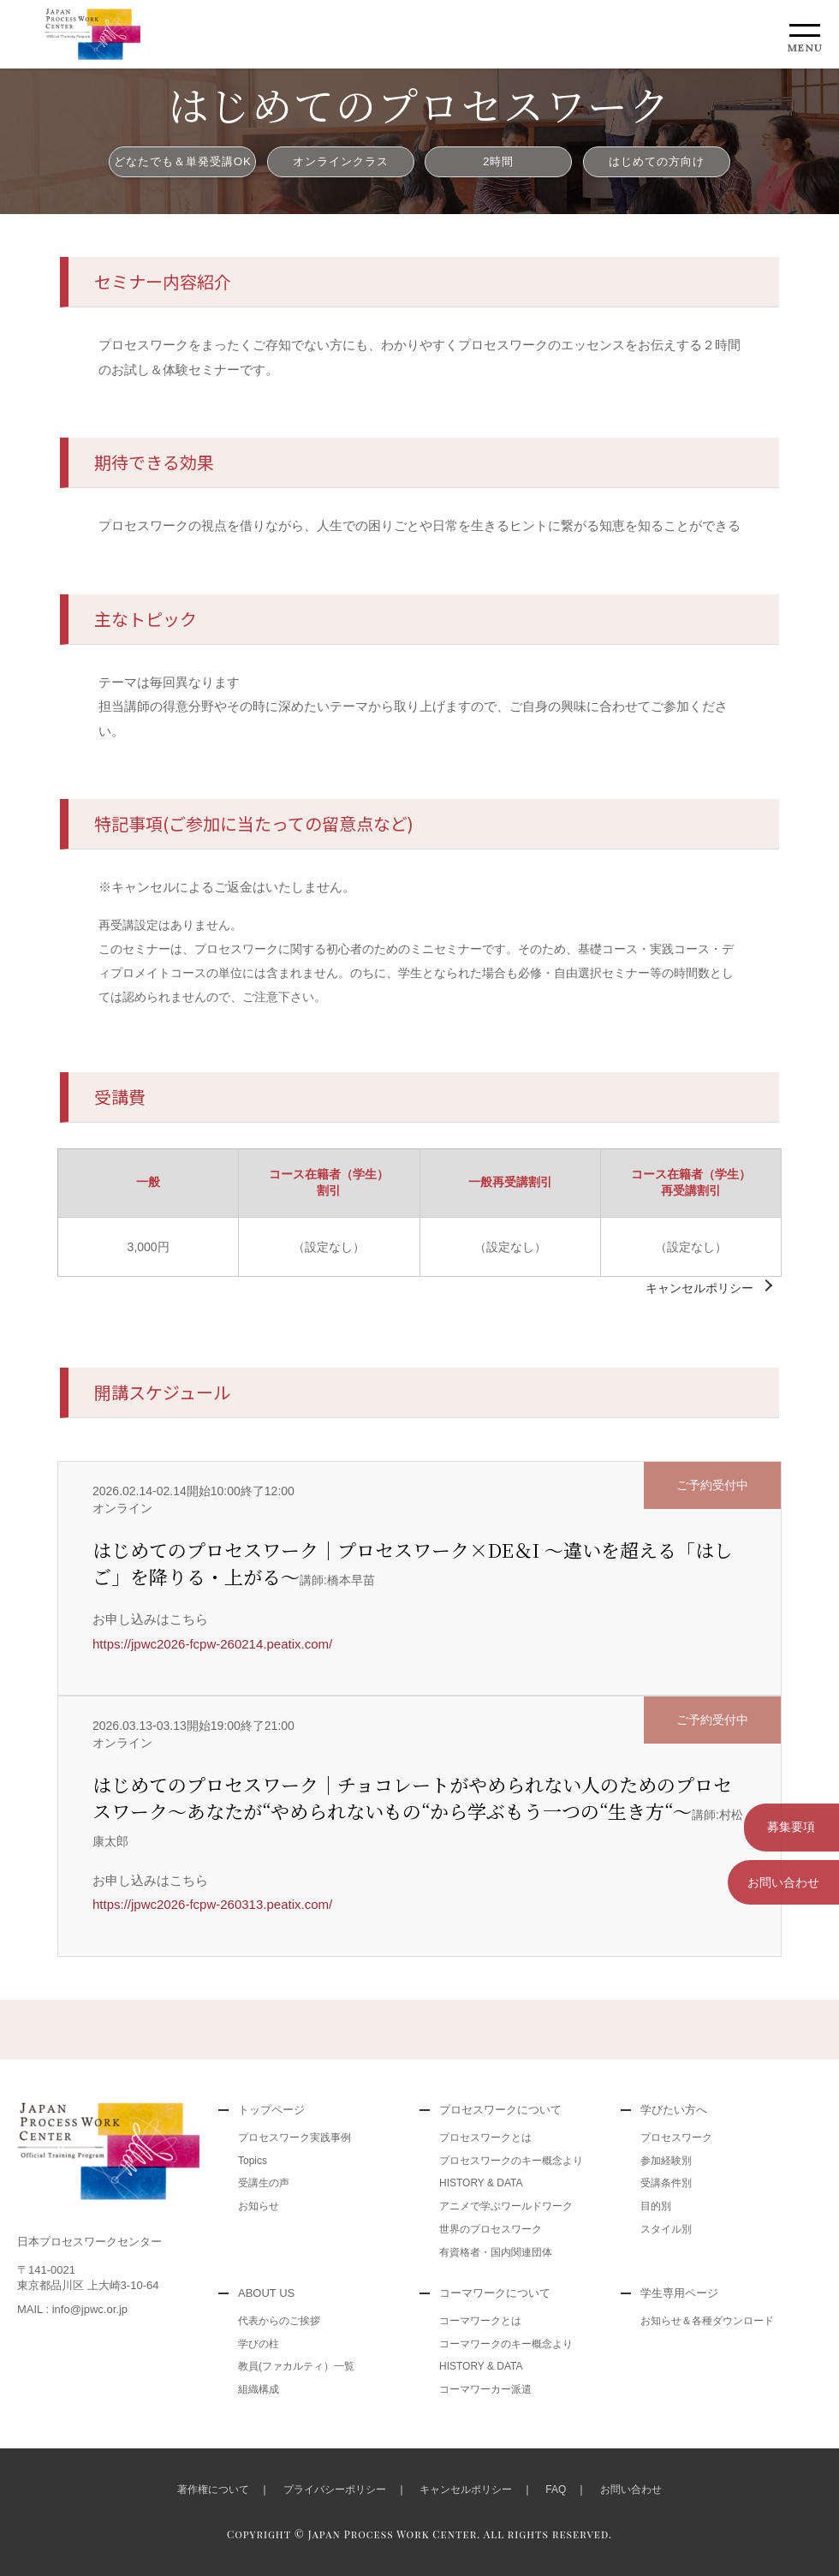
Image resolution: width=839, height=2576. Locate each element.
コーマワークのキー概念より (506, 2344)
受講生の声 (263, 2183)
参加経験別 (666, 2161)
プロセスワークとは (485, 2138)
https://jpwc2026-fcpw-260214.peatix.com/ (212, 1644)
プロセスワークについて (500, 2109)
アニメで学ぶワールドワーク (506, 2206)
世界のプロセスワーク (490, 2229)
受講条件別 (666, 2183)
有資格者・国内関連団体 (495, 2252)
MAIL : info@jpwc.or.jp (72, 2309)
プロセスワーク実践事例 (294, 2138)
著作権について (213, 2490)
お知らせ (258, 2206)
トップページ (271, 2109)
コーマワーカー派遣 (485, 2389)
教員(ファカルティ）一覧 (296, 2366)
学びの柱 (258, 2344)
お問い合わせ (783, 1879)
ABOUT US (266, 2293)
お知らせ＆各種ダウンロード (707, 2321)
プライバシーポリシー (334, 2490)
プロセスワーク (676, 2138)
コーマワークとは (480, 2321)
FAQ (555, 2490)
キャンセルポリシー (699, 1288)
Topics (252, 2161)
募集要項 (783, 1826)
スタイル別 (666, 2229)
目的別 (655, 2206)
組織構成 (258, 2389)
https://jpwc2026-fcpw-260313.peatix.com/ (212, 1904)
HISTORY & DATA (481, 2183)
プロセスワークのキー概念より (511, 2161)
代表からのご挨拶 (279, 2321)
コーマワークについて (494, 2293)
